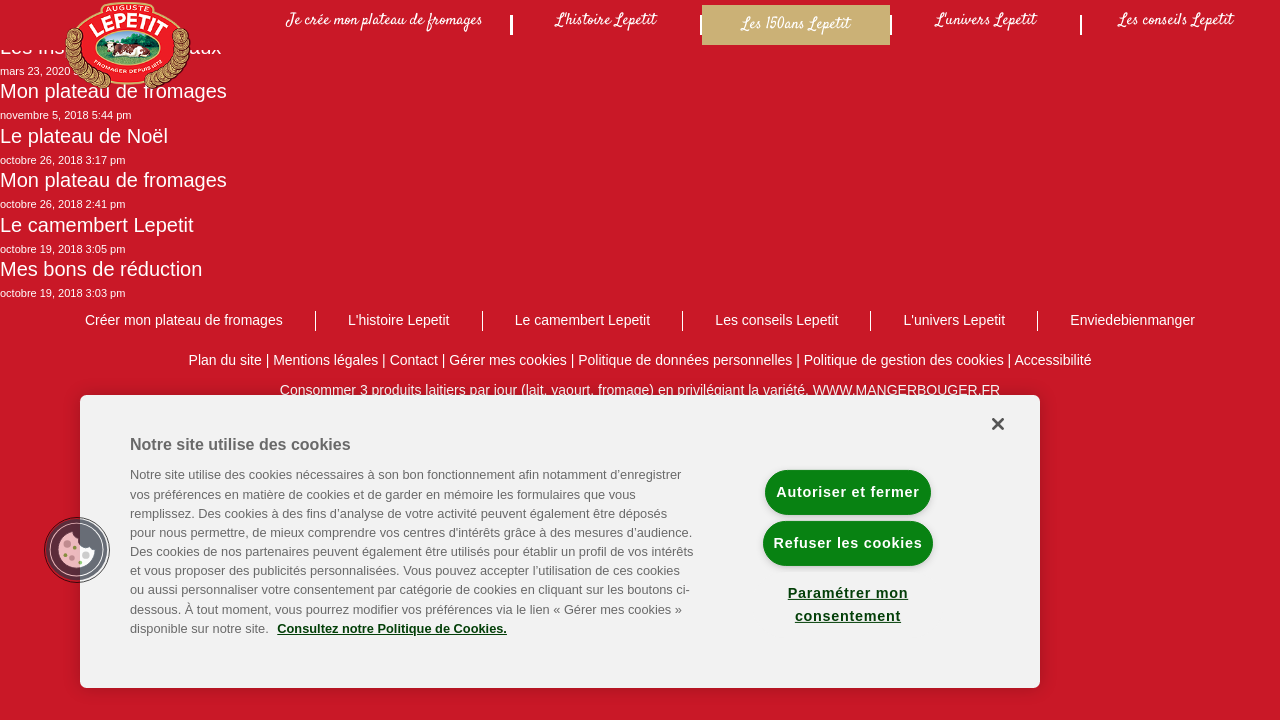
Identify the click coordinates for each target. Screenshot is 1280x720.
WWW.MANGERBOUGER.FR (906, 390)
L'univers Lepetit (986, 20)
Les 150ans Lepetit (796, 24)
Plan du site (225, 360)
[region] (560, 541)
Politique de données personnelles (685, 360)
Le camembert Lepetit (96, 225)
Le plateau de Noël (84, 136)
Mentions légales (325, 360)
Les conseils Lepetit (1176, 20)
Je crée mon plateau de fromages (385, 20)
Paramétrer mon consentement (848, 604)
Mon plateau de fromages (113, 91)
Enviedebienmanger (1132, 320)
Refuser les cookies (848, 543)
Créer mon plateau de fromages (184, 320)
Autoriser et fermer (847, 492)
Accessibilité (1052, 360)
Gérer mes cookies (507, 360)
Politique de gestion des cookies (904, 360)
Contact (414, 360)
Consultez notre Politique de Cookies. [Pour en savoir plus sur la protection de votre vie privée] (392, 628)
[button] (77, 550)
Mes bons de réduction (101, 269)
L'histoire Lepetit (606, 20)
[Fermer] (998, 424)
